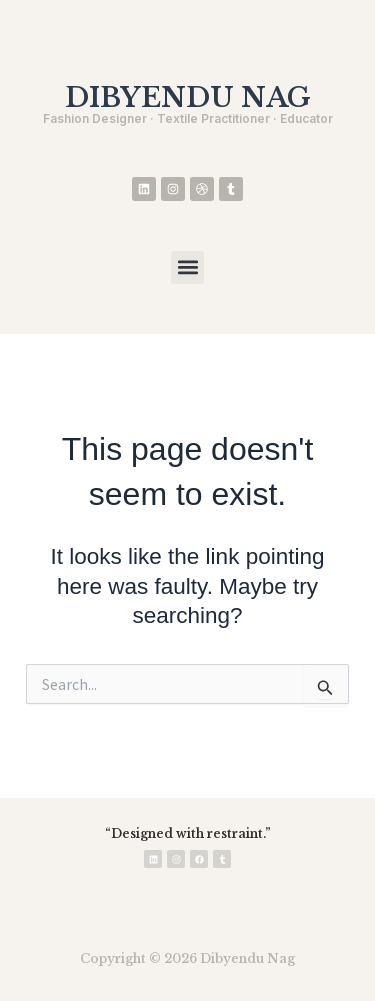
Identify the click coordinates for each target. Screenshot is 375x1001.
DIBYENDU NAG (188, 97)
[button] (187, 267)
